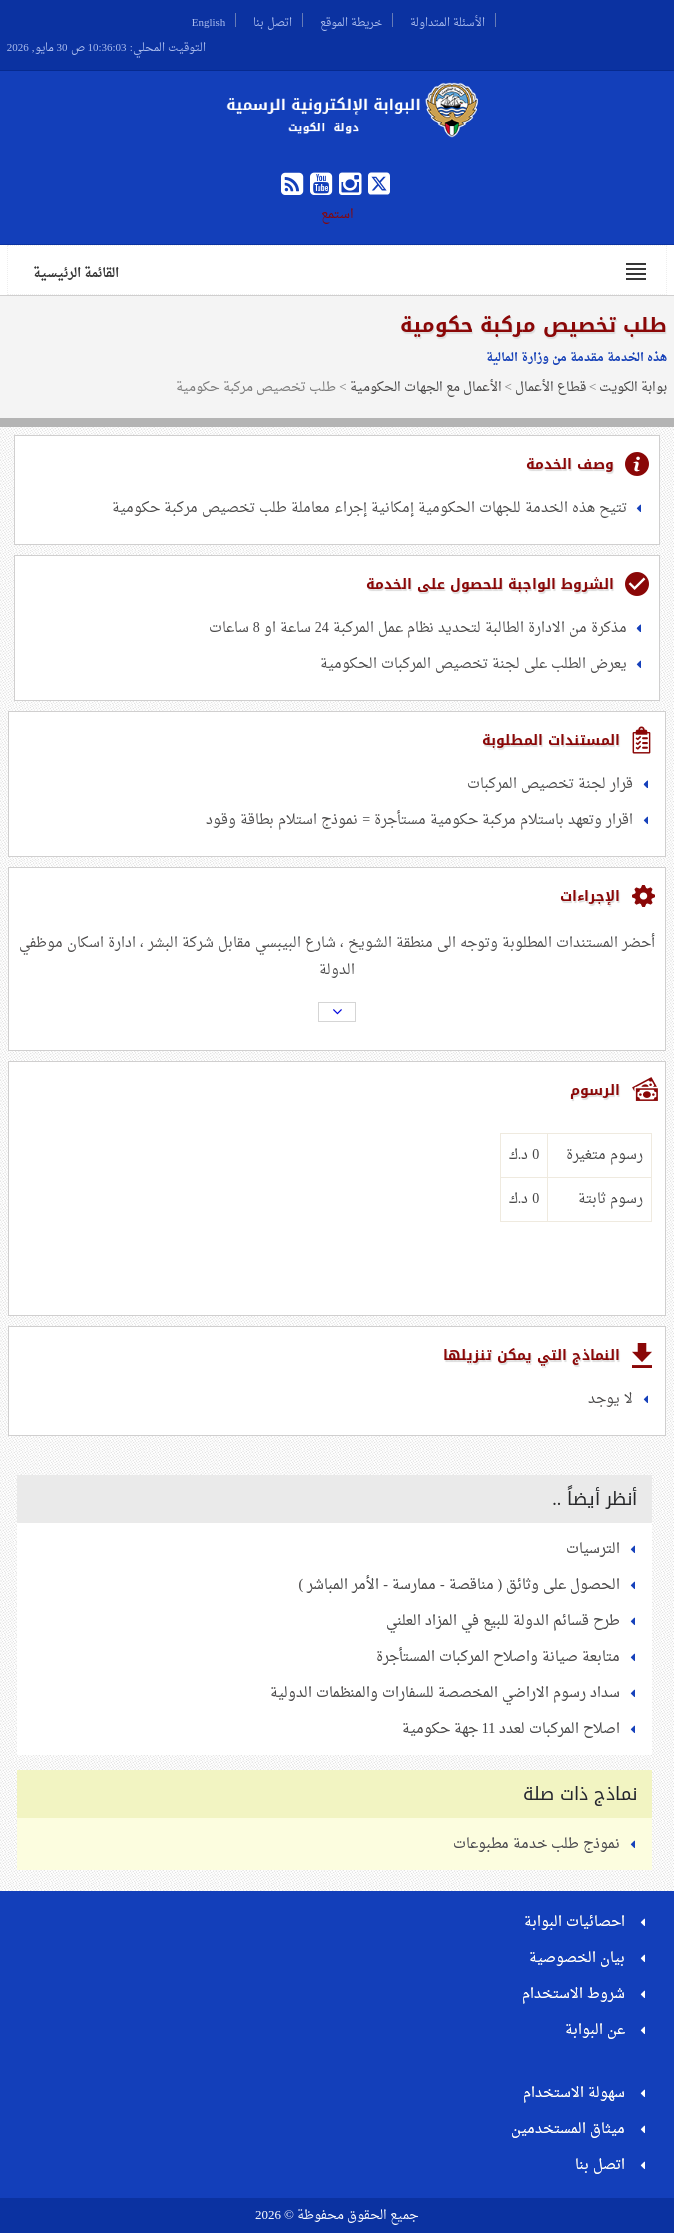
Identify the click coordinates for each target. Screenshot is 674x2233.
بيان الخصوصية (577, 1958)
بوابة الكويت (633, 387)
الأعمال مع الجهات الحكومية (426, 387)
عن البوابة (595, 2030)
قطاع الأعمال (550, 387)
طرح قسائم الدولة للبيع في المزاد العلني (503, 1621)
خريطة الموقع (351, 20)
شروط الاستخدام (573, 1994)
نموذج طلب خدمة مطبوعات (536, 1844)
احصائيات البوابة (574, 1922)
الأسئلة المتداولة (447, 20)
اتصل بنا (272, 20)
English (209, 20)
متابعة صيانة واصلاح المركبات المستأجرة (498, 1657)
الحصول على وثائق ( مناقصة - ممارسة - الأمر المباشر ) (460, 1585)
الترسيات (593, 1549)
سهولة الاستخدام (574, 2093)
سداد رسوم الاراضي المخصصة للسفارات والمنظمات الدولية (445, 1693)
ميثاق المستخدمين (568, 2129)
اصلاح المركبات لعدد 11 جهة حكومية (511, 1729)
